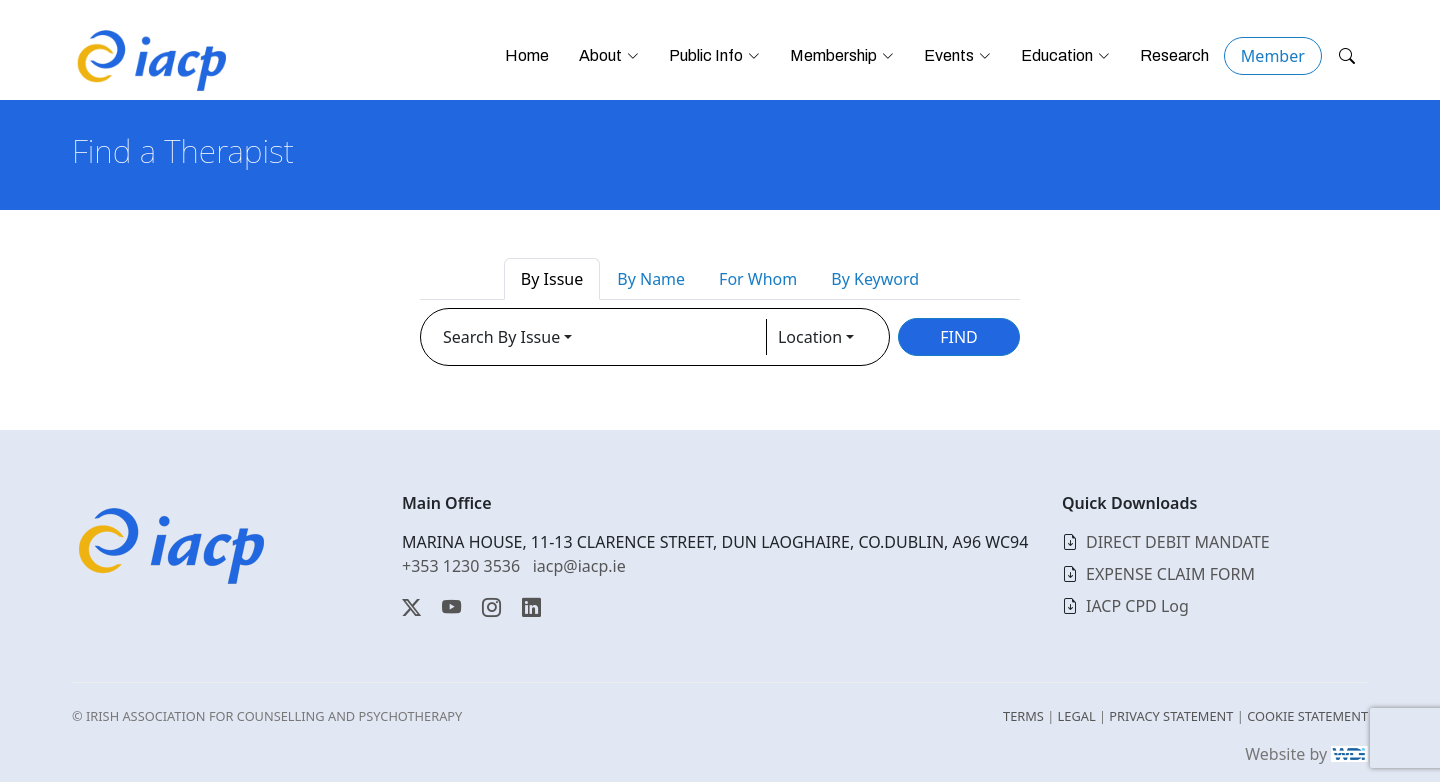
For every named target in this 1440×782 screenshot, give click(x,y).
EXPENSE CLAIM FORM (1170, 574)
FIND (959, 337)
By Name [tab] (651, 279)
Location (810, 337)
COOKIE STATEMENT (1307, 716)
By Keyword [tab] (875, 279)
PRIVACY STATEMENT (1171, 716)
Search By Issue (501, 337)
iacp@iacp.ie (579, 566)
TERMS (1023, 716)
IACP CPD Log (1137, 606)
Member (1273, 56)
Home (527, 55)
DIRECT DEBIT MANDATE (1178, 542)
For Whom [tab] (758, 279)
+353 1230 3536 (461, 566)
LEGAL (1077, 716)
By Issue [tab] (552, 279)
